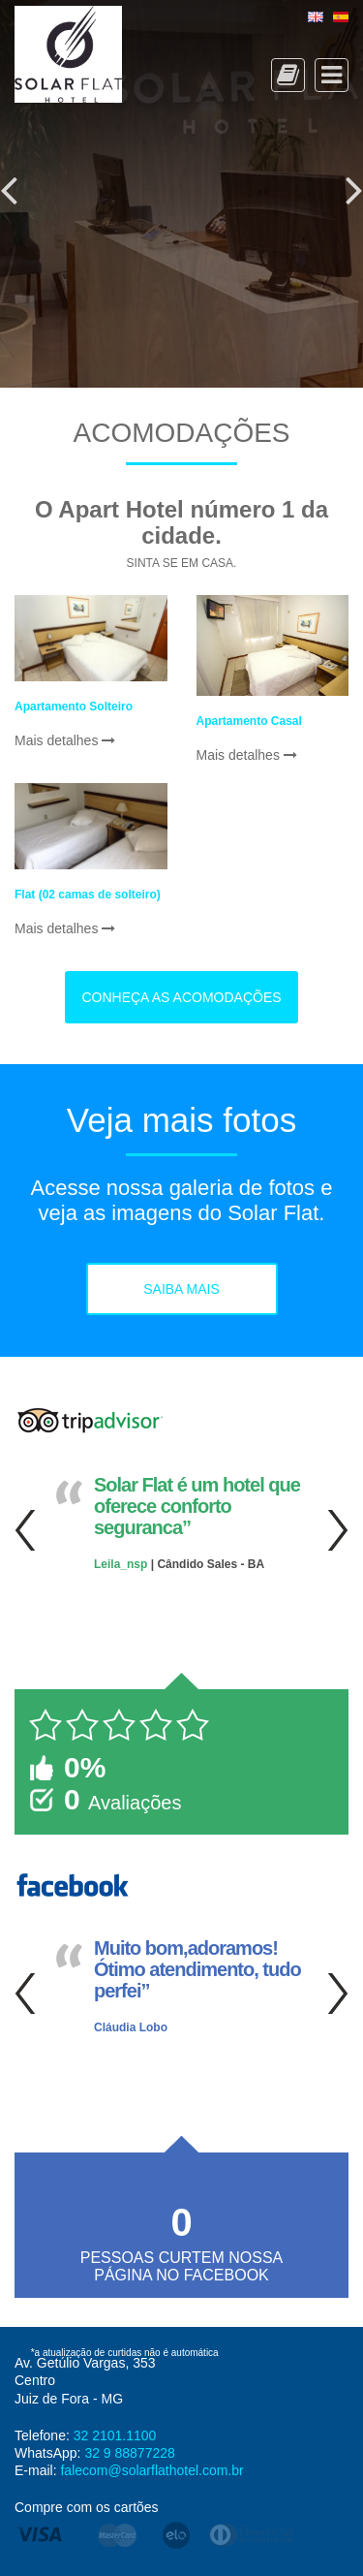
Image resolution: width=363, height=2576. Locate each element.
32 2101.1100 (115, 2435)
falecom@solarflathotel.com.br (151, 2470)
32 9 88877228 (129, 2453)
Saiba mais (181, 1289)
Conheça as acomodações (181, 997)
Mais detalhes (65, 740)
